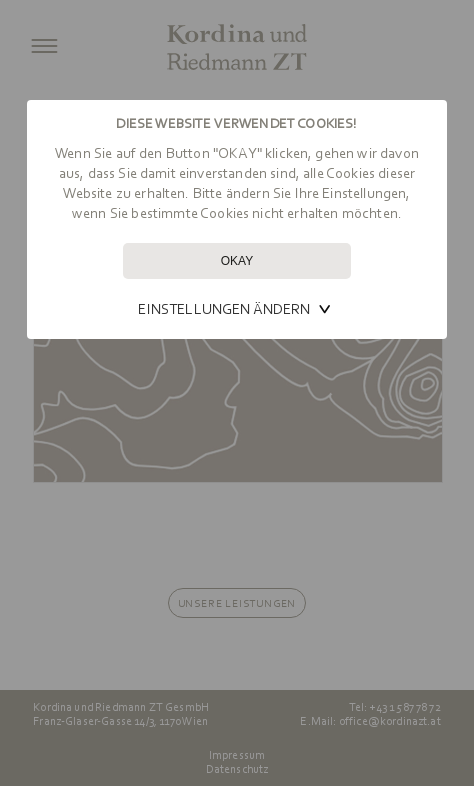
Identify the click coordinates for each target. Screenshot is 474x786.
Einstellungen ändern (224, 309)
